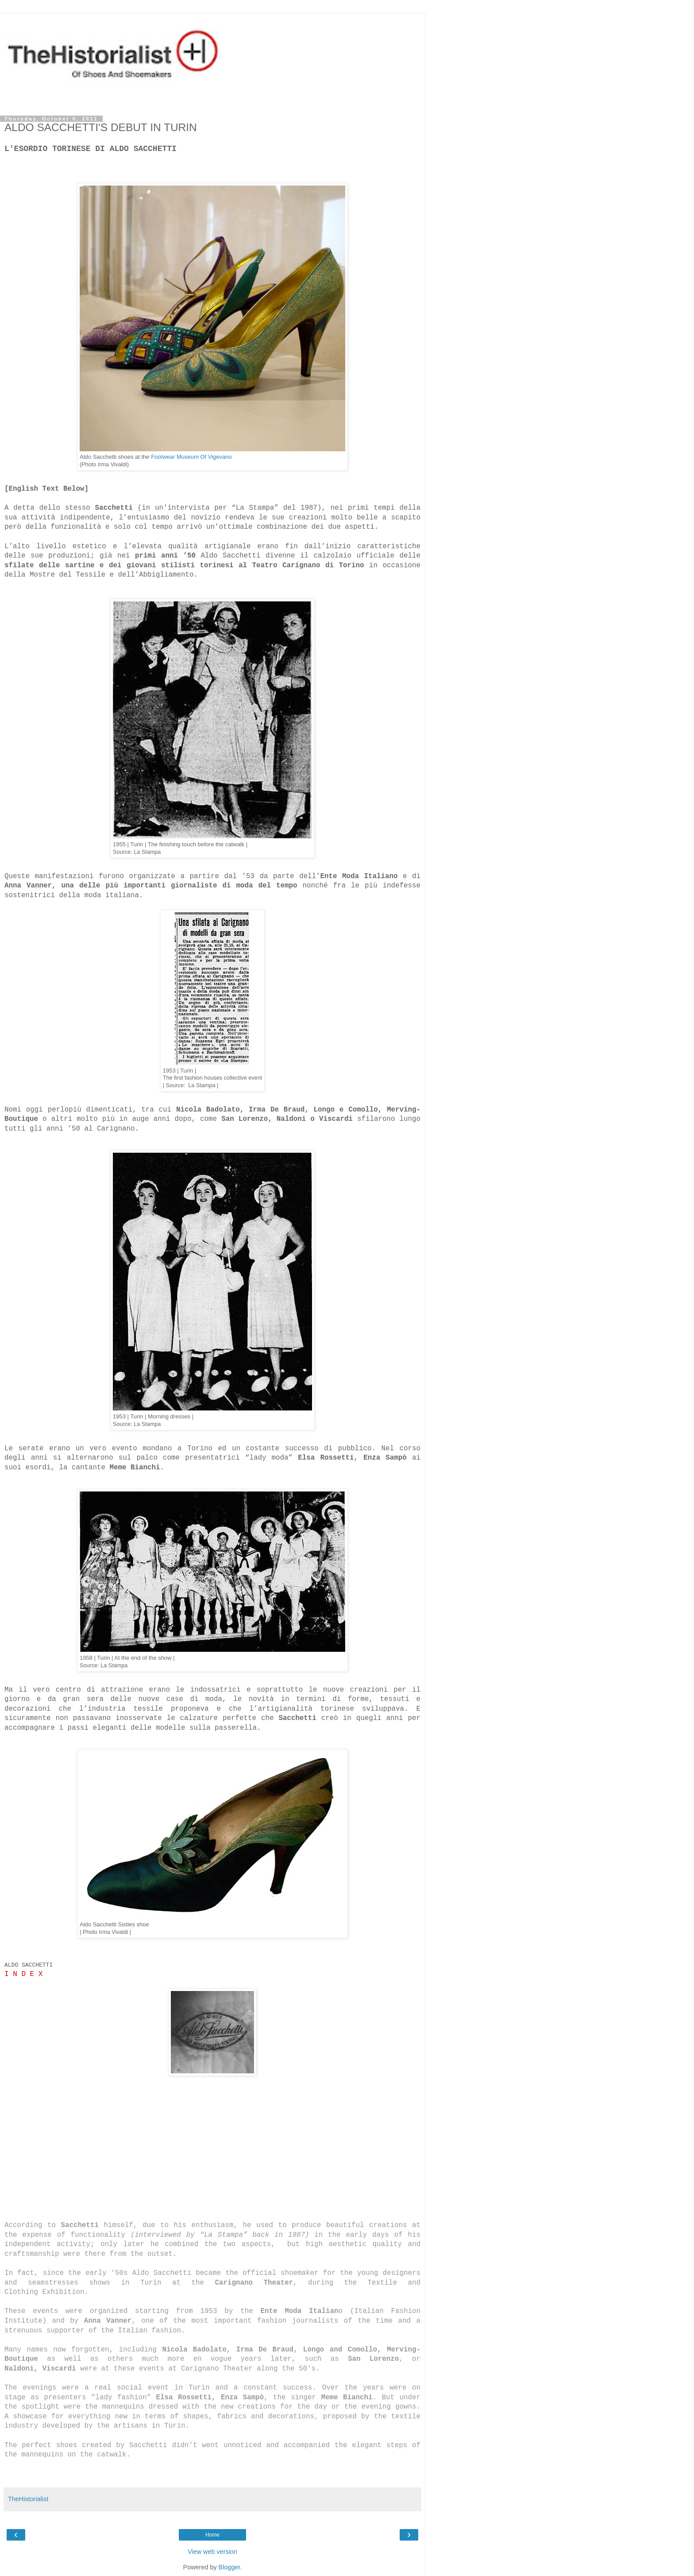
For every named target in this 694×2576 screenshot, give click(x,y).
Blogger (229, 2567)
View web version (212, 2551)
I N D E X (23, 1974)
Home (212, 2535)
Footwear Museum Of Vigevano (191, 456)
